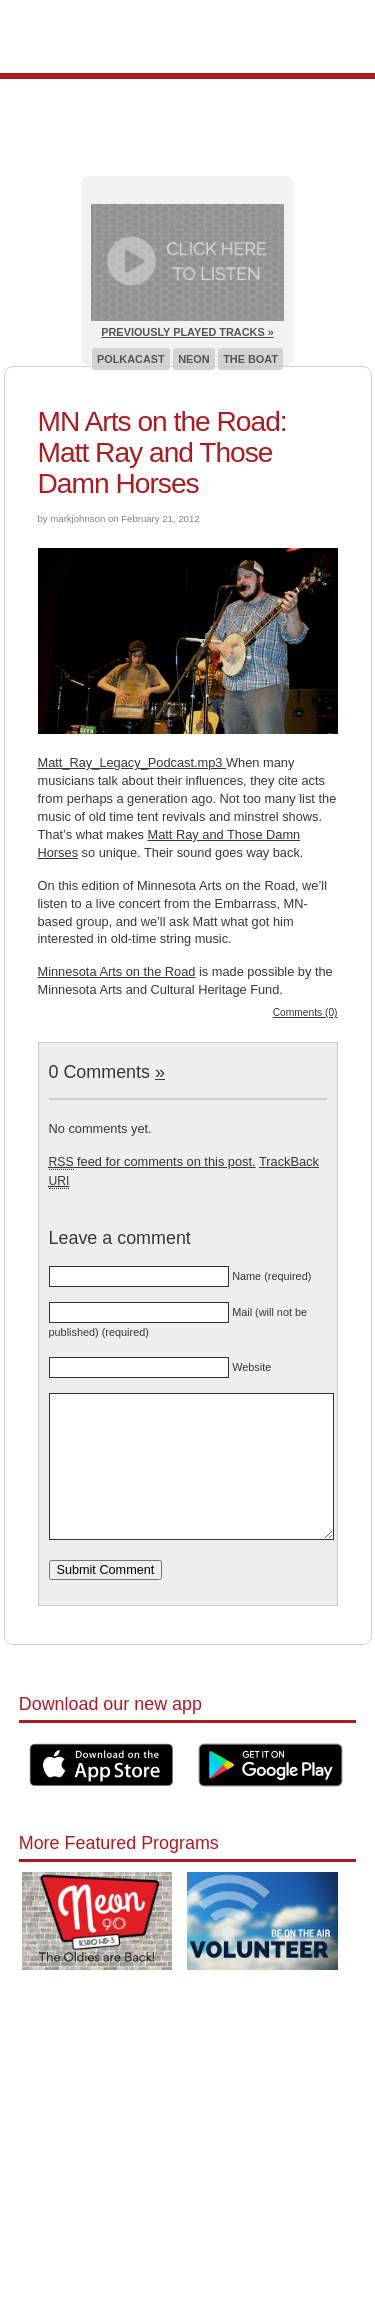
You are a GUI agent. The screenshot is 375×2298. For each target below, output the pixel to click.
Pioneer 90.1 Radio (187, 36)
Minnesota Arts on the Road (117, 971)
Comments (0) (305, 1012)
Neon (193, 359)
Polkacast (131, 359)
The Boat (250, 359)
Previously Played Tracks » (187, 332)
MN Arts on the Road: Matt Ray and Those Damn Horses (162, 452)
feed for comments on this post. (152, 1161)
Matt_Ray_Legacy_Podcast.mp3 (132, 762)
